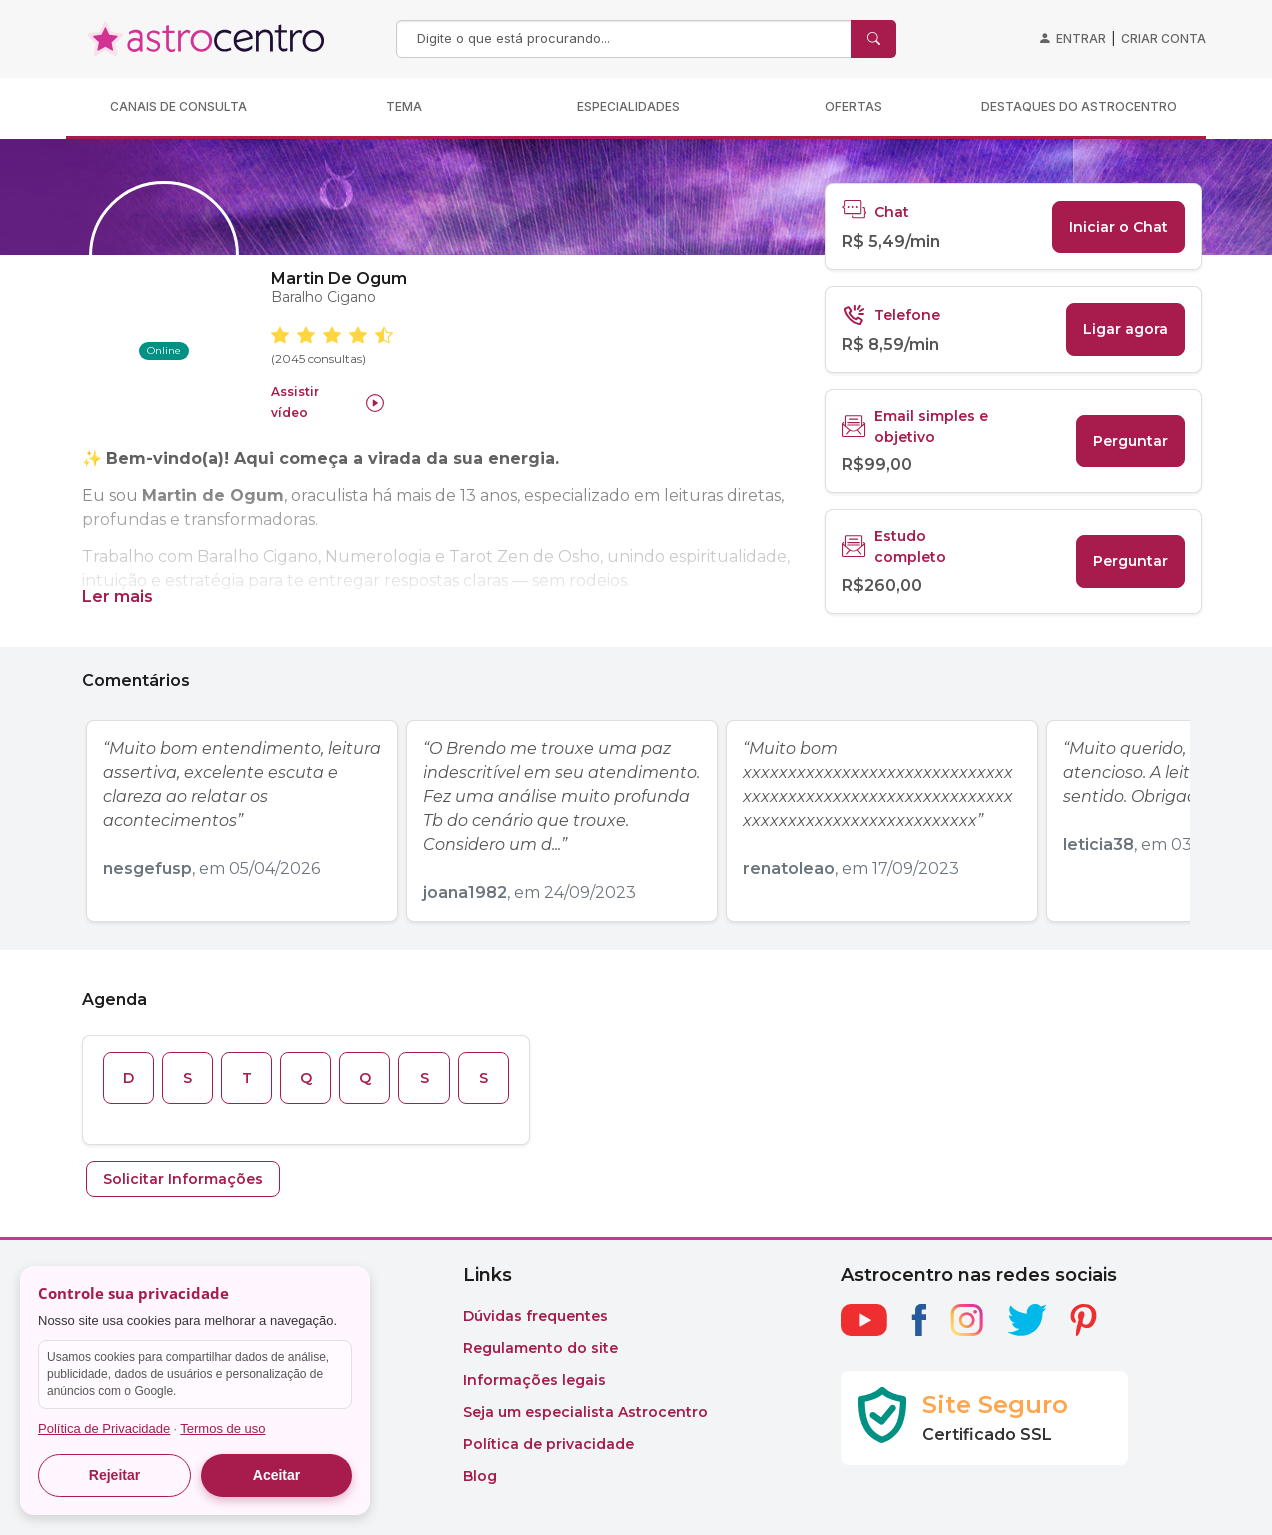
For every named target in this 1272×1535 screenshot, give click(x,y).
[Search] (626, 39)
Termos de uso (222, 1428)
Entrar (1081, 38)
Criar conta (1163, 38)
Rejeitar (114, 1475)
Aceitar (276, 1475)
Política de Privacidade (104, 1428)
